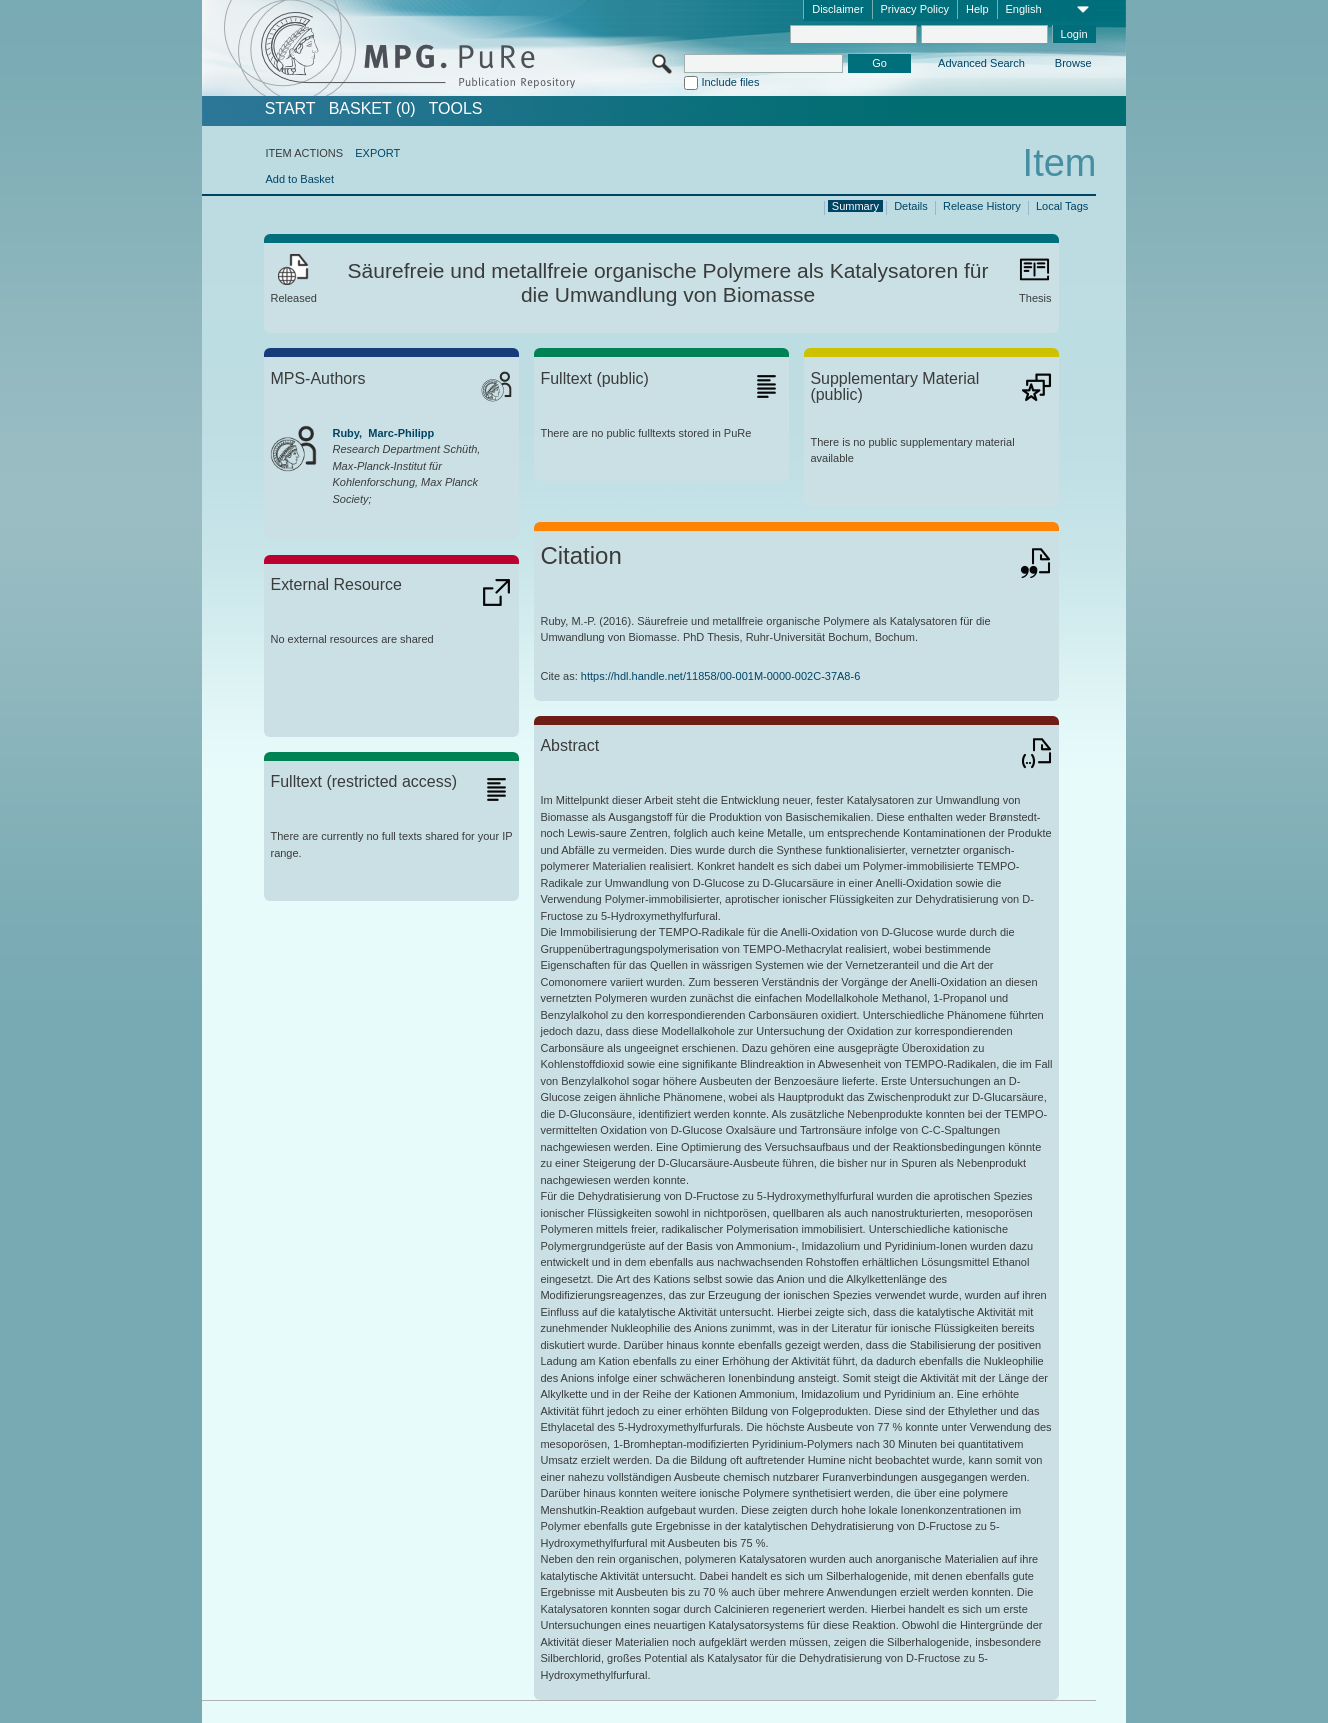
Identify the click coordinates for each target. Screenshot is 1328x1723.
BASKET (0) (372, 109)
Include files (730, 82)
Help (977, 9)
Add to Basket (299, 179)
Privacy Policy (915, 9)
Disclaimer (837, 9)
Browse (1073, 63)
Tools (456, 109)
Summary (855, 206)
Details (911, 206)
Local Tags (1062, 206)
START (290, 109)
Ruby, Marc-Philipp (383, 433)
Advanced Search (981, 63)
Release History (982, 206)
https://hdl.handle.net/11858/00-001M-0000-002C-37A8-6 (720, 676)
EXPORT (377, 153)
